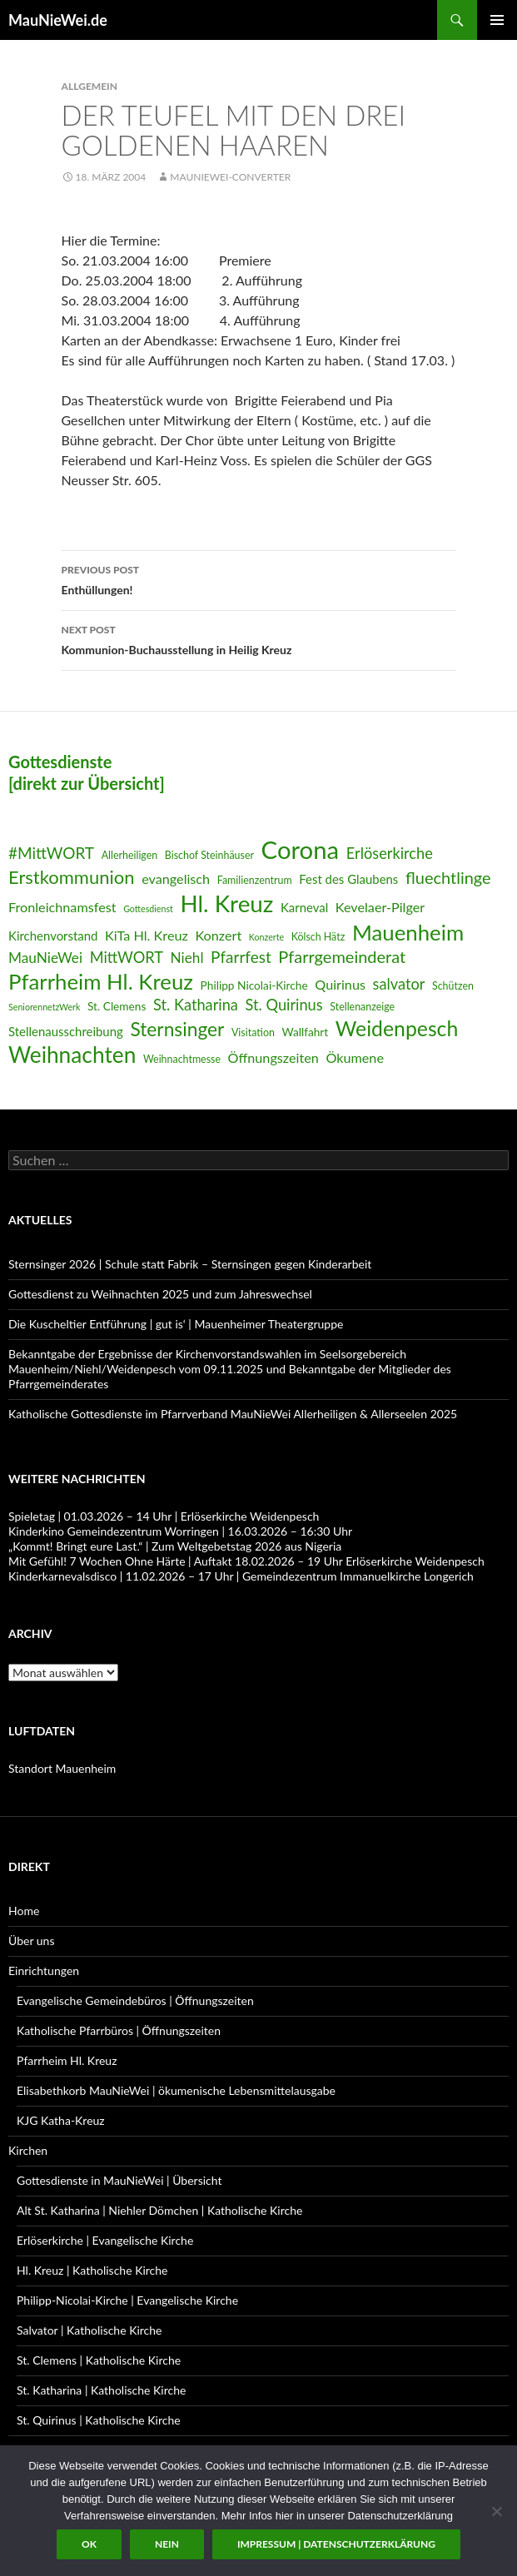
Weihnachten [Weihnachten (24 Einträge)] (72, 1054)
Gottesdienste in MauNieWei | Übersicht (119, 2180)
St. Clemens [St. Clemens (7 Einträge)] (116, 1006)
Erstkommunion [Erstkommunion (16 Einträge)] (71, 877)
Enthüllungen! (259, 578)
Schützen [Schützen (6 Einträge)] (453, 986)
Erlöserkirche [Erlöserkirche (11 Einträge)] (389, 853)
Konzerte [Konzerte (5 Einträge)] (266, 936)
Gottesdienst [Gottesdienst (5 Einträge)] (148, 908)
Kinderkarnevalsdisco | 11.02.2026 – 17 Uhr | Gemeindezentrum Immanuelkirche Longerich (241, 1576)
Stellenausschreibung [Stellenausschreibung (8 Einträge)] (65, 1031)
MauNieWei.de (57, 20)
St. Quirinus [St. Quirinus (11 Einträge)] (284, 1004)
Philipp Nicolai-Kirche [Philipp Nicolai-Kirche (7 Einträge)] (254, 985)
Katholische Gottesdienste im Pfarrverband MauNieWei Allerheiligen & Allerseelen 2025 (232, 1414)
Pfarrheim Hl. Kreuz (67, 2060)
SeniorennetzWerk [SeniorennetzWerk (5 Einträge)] (44, 1006)
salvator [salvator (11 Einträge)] (399, 984)
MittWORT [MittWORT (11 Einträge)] (126, 957)
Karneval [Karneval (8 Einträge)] (304, 907)
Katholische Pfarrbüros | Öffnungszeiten (119, 2030)
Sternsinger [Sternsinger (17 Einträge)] (177, 1029)
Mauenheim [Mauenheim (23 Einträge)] (408, 932)
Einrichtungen (43, 1970)
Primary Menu (497, 20)
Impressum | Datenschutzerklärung (336, 2544)
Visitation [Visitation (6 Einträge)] (253, 1032)
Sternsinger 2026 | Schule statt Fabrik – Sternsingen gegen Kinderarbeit (189, 1264)
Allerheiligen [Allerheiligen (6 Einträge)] (130, 855)
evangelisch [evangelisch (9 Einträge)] (176, 878)
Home (23, 1910)
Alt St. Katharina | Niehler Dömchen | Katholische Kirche (159, 2210)
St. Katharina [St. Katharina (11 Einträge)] (195, 1004)
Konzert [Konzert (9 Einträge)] (218, 935)
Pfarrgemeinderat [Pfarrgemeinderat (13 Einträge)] (341, 956)
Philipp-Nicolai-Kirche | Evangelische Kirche (127, 2300)
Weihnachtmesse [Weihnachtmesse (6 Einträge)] (182, 1059)
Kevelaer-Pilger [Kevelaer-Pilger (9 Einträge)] (380, 907)
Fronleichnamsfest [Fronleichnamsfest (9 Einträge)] (62, 907)
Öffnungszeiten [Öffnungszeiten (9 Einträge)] (273, 1057)
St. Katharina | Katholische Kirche (101, 2390)
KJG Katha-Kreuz (61, 2120)
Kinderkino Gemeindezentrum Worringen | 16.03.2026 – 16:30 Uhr (180, 1531)
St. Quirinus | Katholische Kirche (99, 2420)
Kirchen (27, 2150)
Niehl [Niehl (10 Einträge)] (187, 957)
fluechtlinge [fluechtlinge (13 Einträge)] (448, 877)
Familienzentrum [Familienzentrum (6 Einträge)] (254, 880)
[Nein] (496, 2511)
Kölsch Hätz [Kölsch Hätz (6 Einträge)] (318, 937)
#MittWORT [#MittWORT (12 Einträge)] (51, 852)
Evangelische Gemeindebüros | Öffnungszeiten (135, 2000)
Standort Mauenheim (62, 1768)
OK (89, 2544)
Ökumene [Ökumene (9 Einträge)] (355, 1057)
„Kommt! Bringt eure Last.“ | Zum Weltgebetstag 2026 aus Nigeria (174, 1546)
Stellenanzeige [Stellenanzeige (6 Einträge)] (362, 1006)
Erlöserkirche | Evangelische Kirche (105, 2240)
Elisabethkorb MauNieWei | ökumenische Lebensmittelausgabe (176, 2090)
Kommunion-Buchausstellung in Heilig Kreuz (259, 638)
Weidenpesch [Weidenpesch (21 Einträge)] (397, 1028)
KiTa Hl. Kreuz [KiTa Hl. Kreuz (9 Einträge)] (146, 935)
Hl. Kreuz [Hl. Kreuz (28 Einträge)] (226, 903)
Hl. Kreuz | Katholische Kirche (92, 2270)
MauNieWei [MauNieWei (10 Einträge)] (45, 957)
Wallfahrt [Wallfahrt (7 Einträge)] (304, 1032)
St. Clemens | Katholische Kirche (99, 2360)
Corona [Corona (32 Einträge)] (300, 849)
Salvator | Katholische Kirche (89, 2330)
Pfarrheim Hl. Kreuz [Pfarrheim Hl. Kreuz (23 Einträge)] (100, 981)
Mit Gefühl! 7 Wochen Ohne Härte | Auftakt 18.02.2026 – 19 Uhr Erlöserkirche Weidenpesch (246, 1561)
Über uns (31, 1940)
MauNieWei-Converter (230, 177)
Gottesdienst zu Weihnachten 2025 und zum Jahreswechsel (160, 1294)
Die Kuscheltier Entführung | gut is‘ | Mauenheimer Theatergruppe (175, 1324)
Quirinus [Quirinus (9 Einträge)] (340, 984)
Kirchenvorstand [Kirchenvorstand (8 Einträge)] (52, 935)
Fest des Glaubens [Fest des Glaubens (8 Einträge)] (348, 878)
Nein (167, 2544)
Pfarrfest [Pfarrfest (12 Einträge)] (241, 956)
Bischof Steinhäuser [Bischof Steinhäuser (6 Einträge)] (209, 855)
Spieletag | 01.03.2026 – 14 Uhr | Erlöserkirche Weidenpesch (163, 1516)
